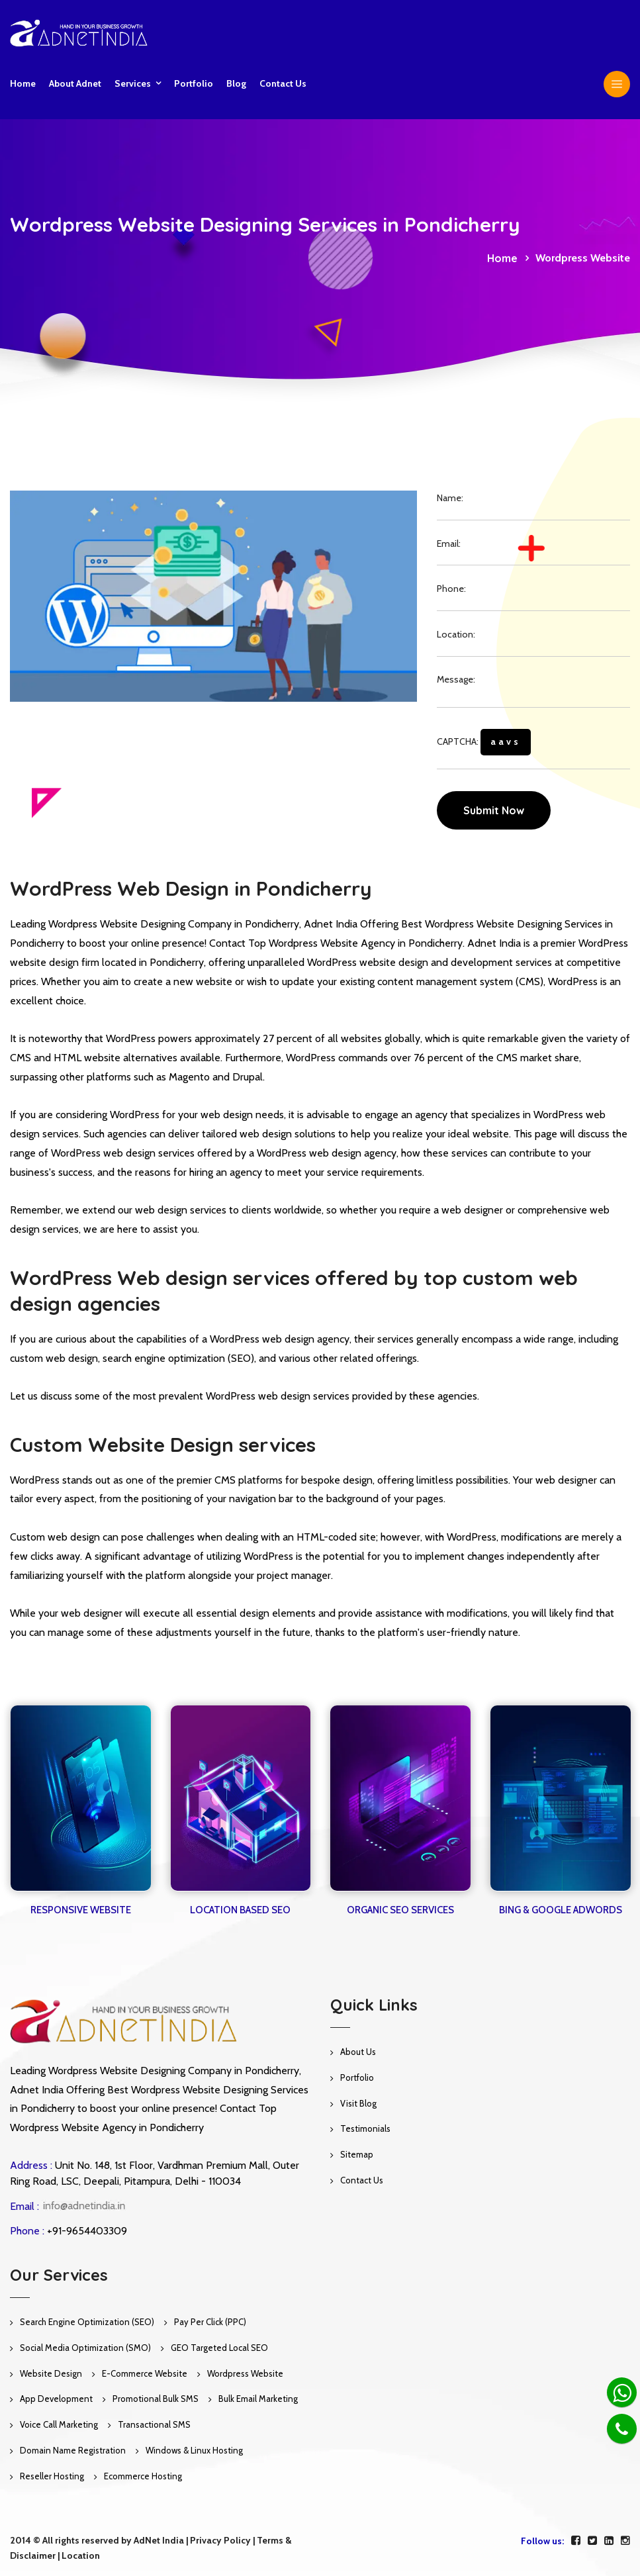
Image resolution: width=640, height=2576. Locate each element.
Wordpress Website (245, 2373)
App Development (56, 2398)
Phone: (451, 589)
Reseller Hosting (52, 2476)
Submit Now (493, 810)
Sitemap (356, 2154)
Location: (456, 634)
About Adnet (75, 83)
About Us (358, 2051)
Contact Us (361, 2180)
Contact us (282, 83)
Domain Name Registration (73, 2450)
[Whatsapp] (622, 2392)
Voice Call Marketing (59, 2424)
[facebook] (575, 2540)
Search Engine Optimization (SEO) (87, 2321)
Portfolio (193, 83)
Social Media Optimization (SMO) (85, 2347)
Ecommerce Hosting (143, 2476)
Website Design (51, 2373)
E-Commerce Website (144, 2373)
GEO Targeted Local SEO (219, 2347)
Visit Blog (358, 2103)
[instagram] (625, 2540)
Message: (456, 679)
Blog (236, 83)
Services (132, 83)
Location (81, 2555)
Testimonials (365, 2128)
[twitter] (592, 2540)
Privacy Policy (220, 2540)
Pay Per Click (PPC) (210, 2321)
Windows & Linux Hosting (194, 2450)
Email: (449, 543)
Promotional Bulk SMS (156, 2398)
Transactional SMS (154, 2424)
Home (23, 83)
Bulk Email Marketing (258, 2398)
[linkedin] (609, 2540)
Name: (450, 498)
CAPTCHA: (484, 742)
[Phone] (622, 2429)
